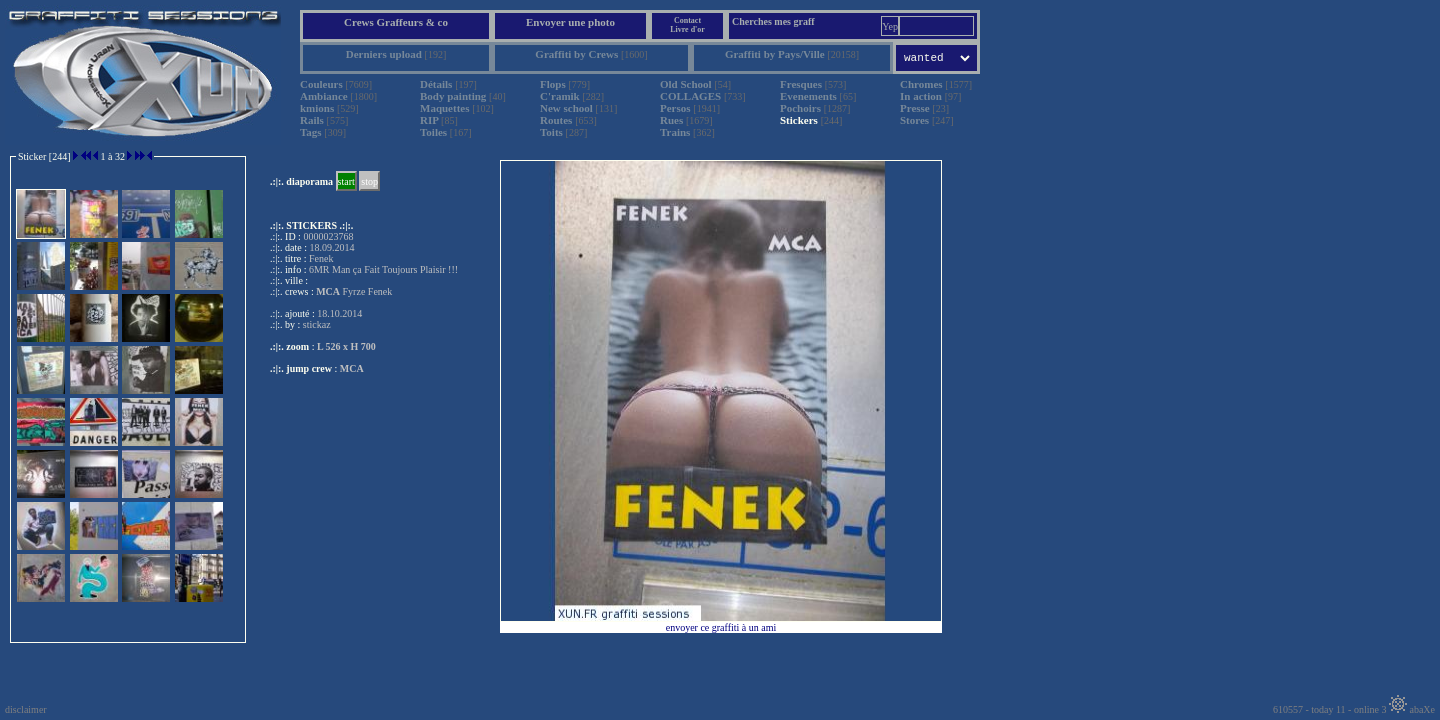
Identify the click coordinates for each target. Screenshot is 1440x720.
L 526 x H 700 (346, 346)
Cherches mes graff (773, 21)
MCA (352, 368)
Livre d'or (687, 29)
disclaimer (26, 709)
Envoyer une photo (570, 22)
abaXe (1412, 709)
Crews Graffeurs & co (396, 22)
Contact (687, 20)
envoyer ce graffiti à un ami (721, 627)
